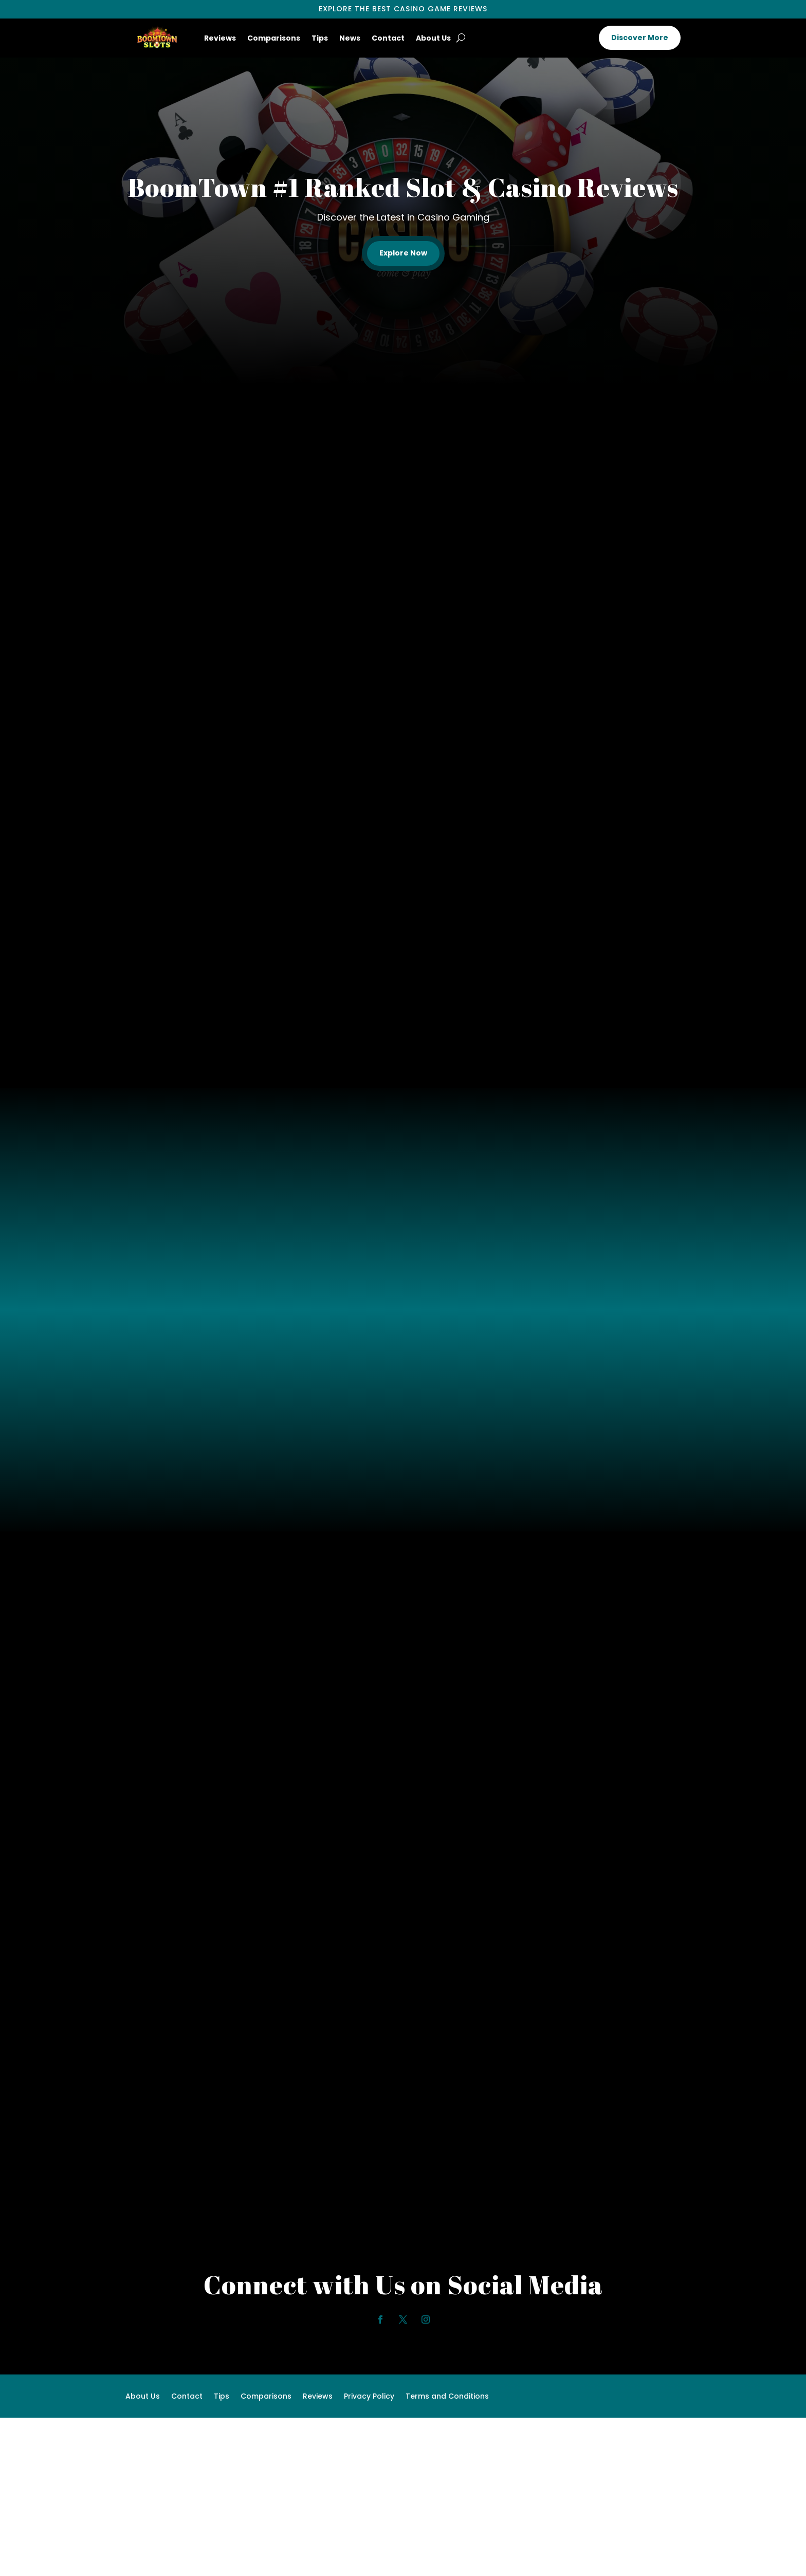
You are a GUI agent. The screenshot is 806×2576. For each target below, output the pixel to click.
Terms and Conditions (447, 2396)
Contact (388, 38)
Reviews (220, 38)
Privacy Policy (369, 2396)
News (349, 38)
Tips (320, 38)
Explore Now (403, 253)
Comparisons (273, 38)
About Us (433, 38)
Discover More (639, 37)
